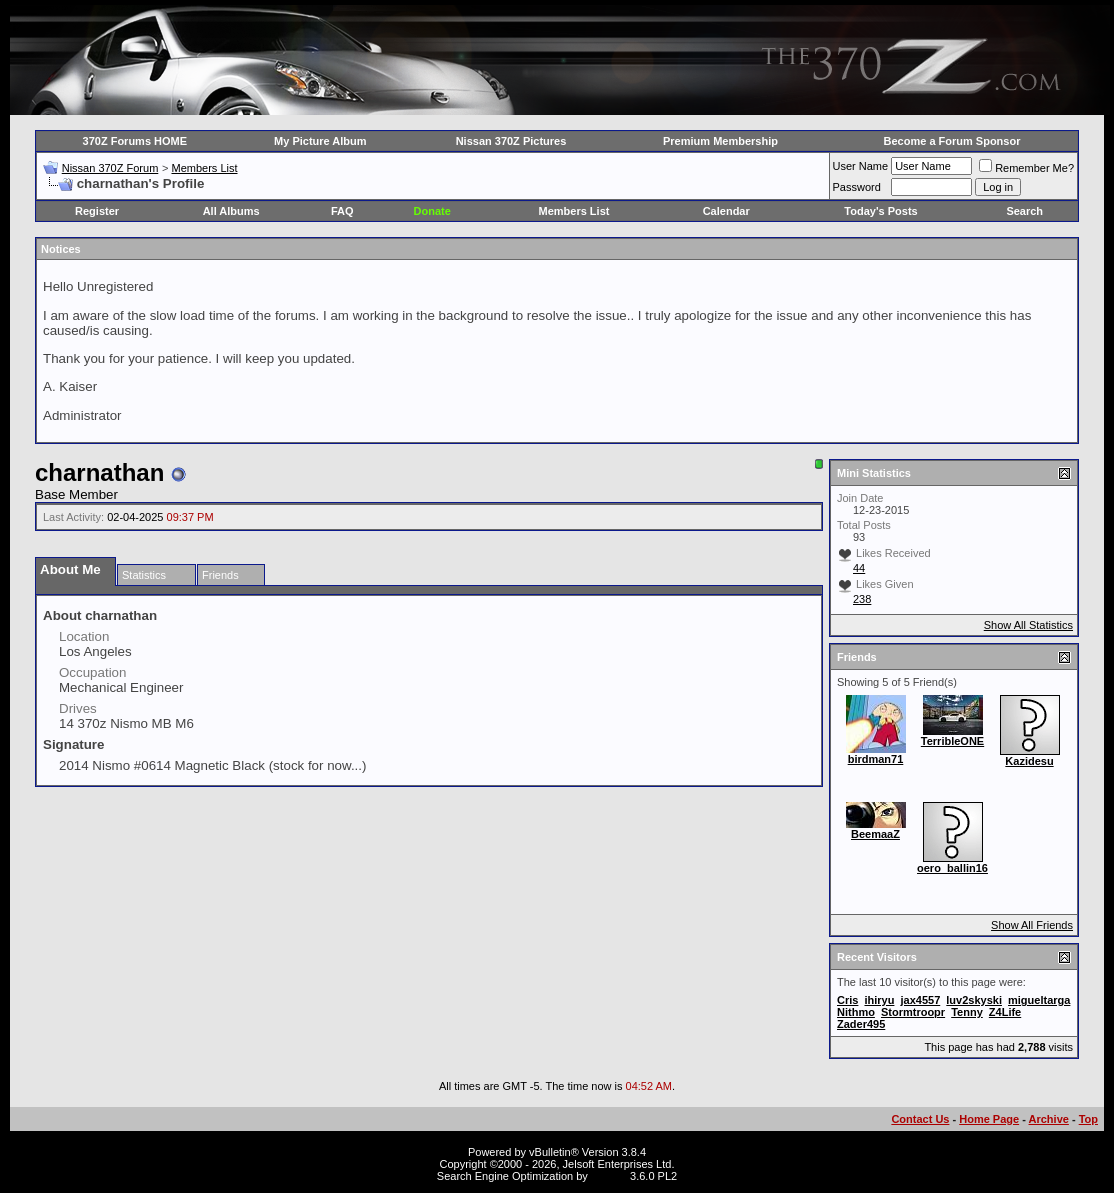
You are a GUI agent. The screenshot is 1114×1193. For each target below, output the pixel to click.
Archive (1049, 1119)
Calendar (726, 211)
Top (1088, 1119)
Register (97, 211)
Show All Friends (1032, 925)
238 (862, 599)
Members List (204, 168)
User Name (861, 166)
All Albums (231, 211)
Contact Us (920, 1119)
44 (859, 568)
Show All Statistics (1028, 625)
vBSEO (609, 1176)
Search (1024, 211)
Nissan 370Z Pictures (511, 141)
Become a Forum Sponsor (952, 141)
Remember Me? (1026, 168)
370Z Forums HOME (135, 141)
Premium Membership (720, 141)
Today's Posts (880, 211)
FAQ (342, 211)
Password (857, 187)
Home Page (989, 1119)
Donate (432, 211)
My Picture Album (320, 141)
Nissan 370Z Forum (110, 168)
